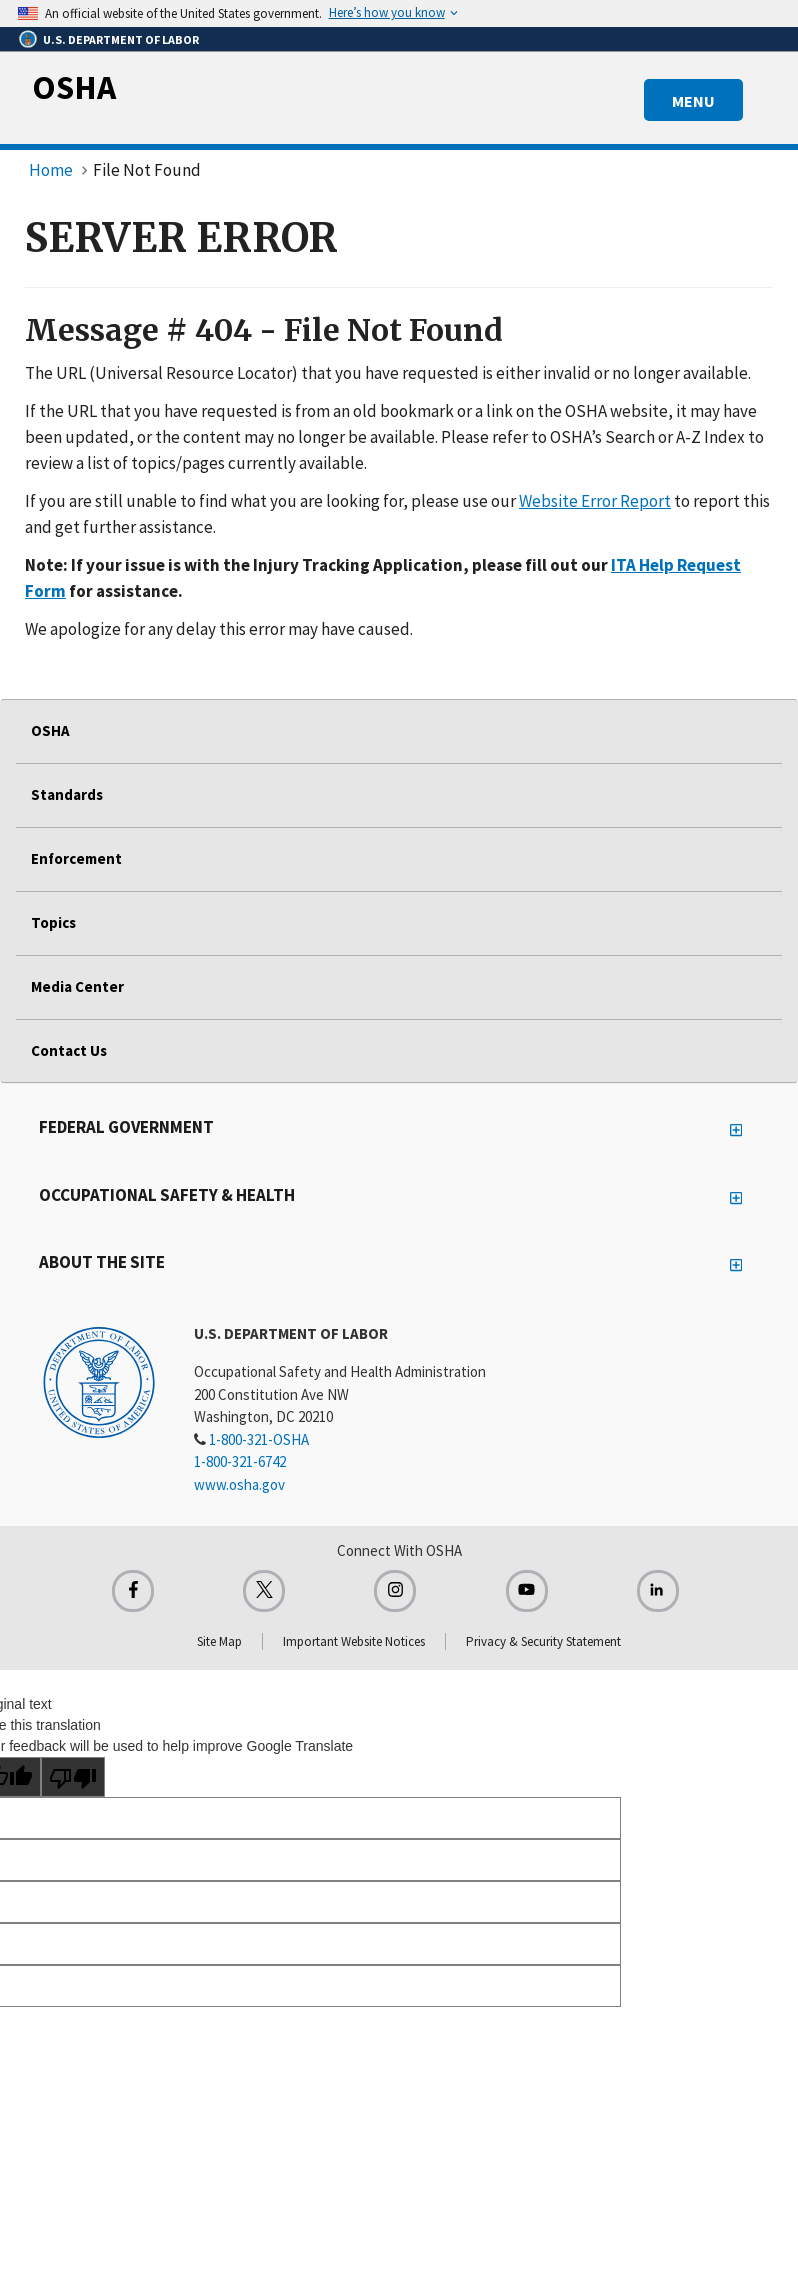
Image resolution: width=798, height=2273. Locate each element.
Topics (53, 922)
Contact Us (69, 1050)
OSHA (74, 87)
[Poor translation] (73, 1777)
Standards (67, 794)
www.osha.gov (239, 1484)
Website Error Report (595, 501)
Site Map (219, 1641)
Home (51, 170)
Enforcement (76, 858)
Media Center (77, 986)
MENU (693, 101)
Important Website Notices (354, 1641)
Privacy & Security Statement (543, 1641)
